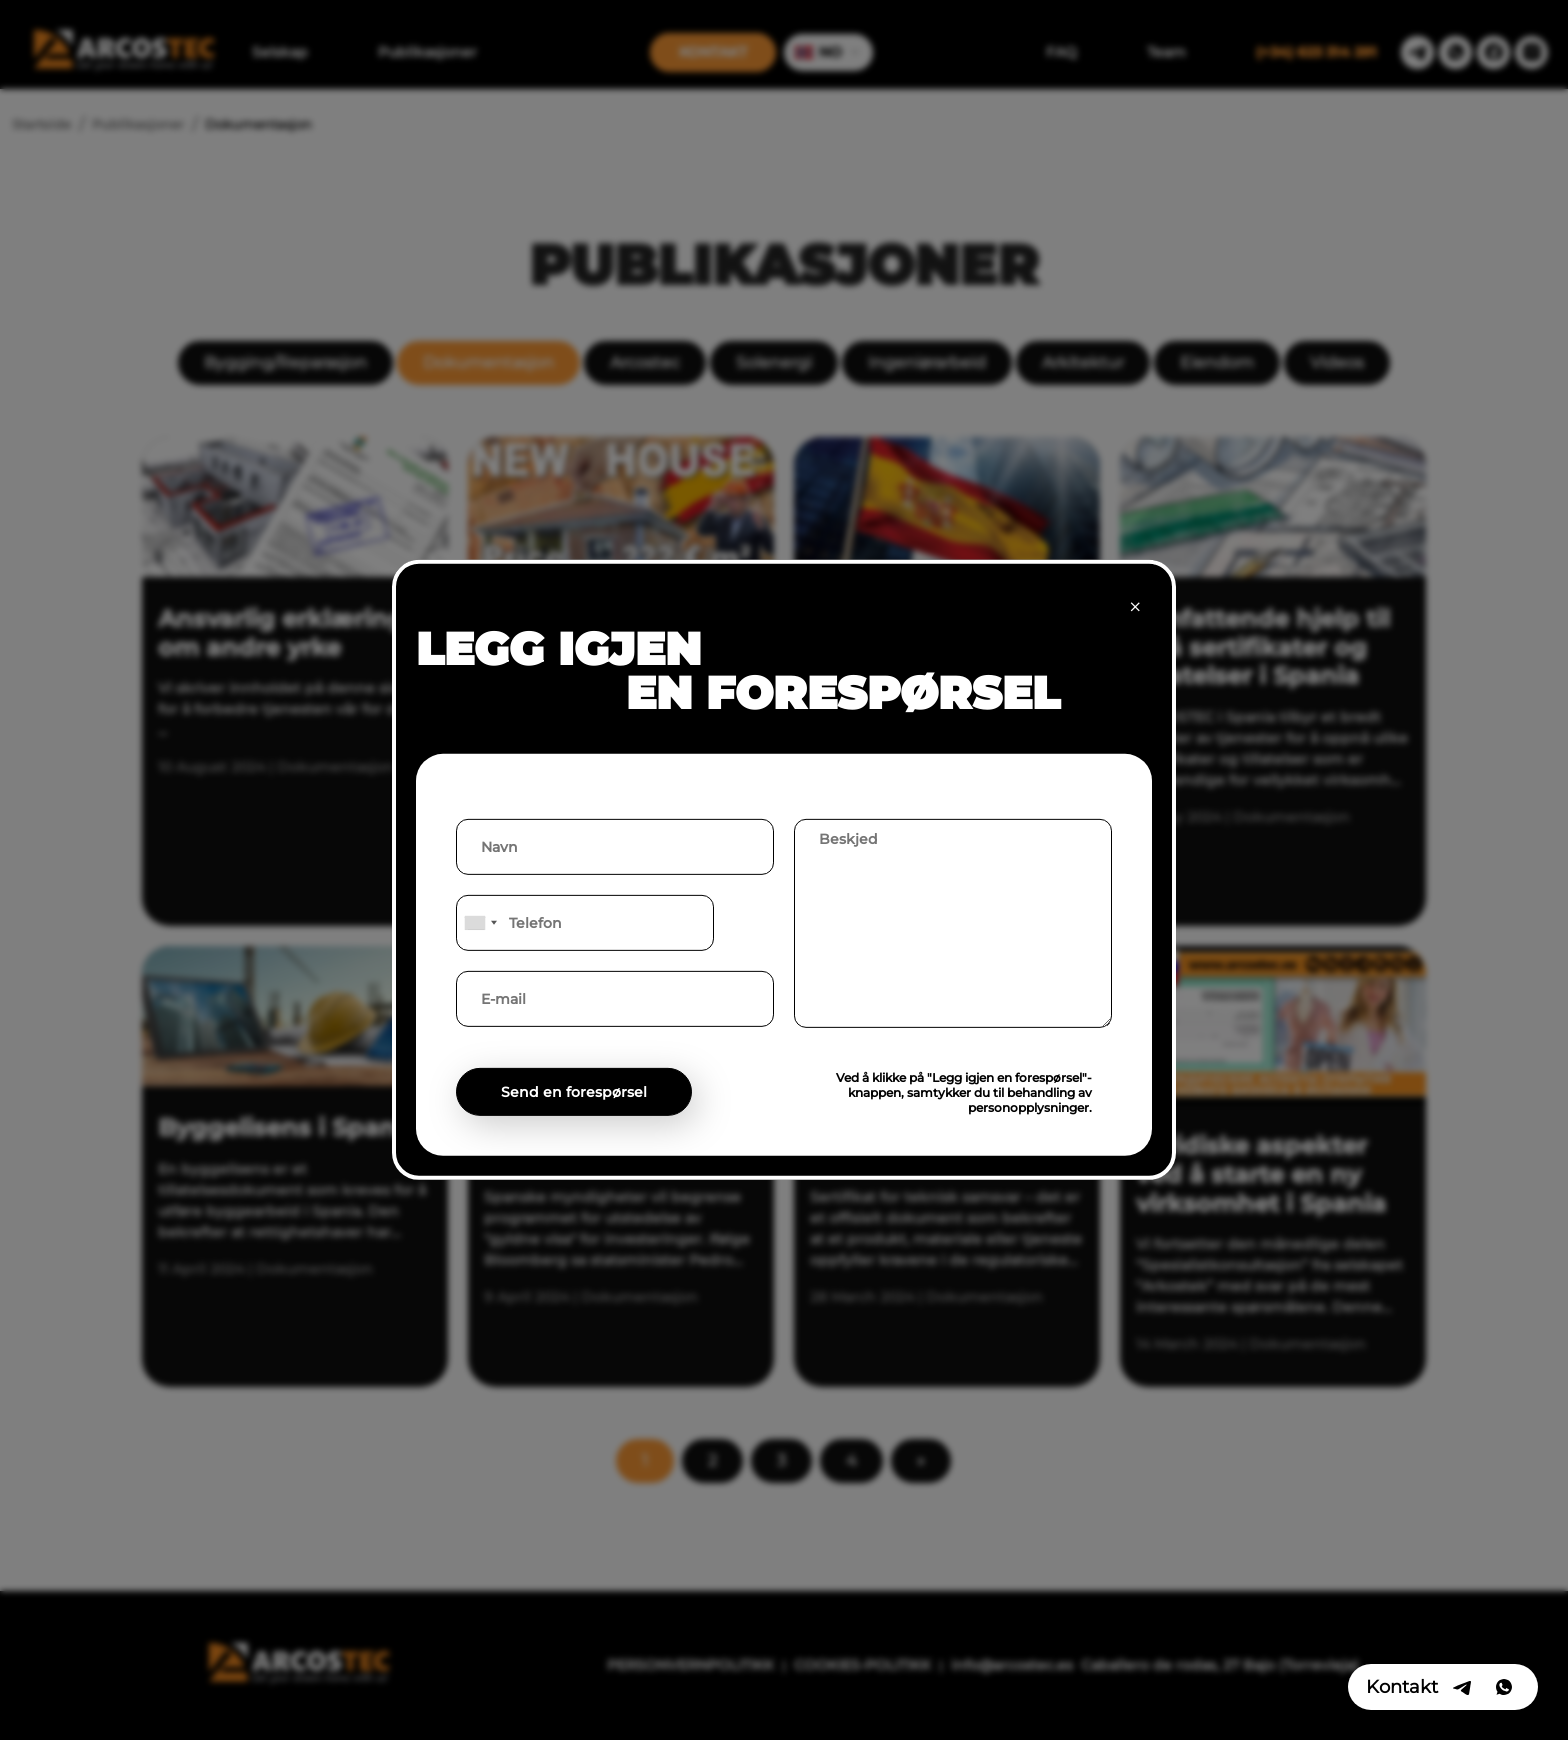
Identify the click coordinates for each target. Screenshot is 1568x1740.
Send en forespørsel (574, 1092)
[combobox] (480, 923)
